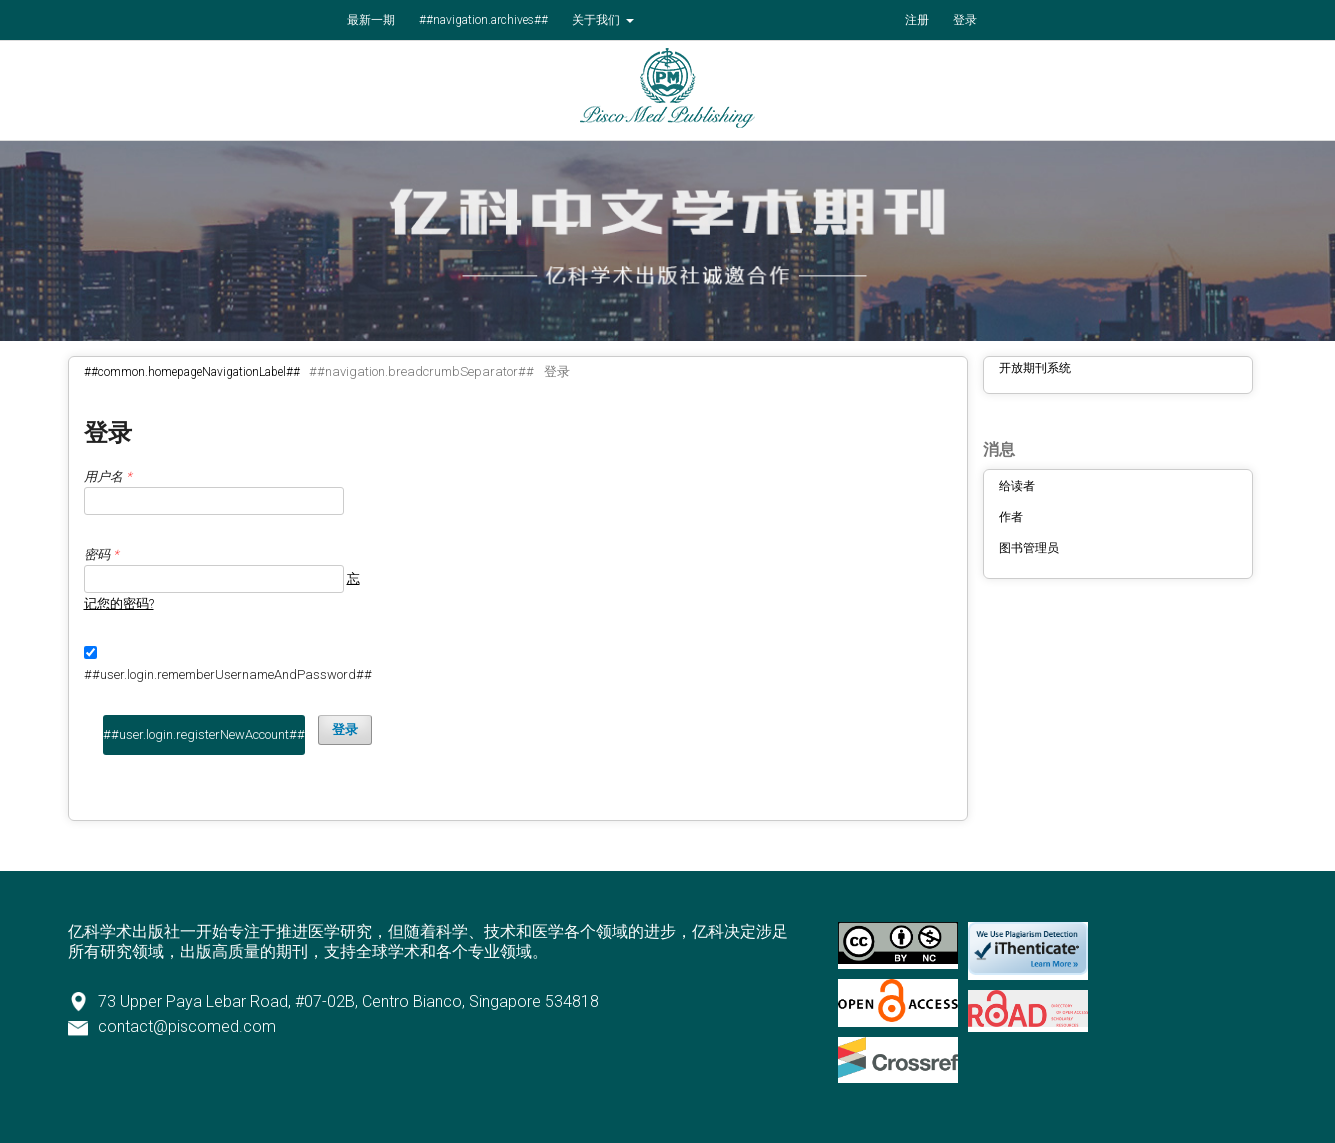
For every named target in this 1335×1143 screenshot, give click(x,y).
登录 (965, 20)
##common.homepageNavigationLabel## (192, 372)
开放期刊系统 (1035, 368)
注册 (917, 20)
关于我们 (597, 20)
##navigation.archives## (483, 20)
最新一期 (371, 20)
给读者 (1017, 486)
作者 (1011, 517)
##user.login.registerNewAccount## (204, 734)
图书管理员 (1029, 548)
